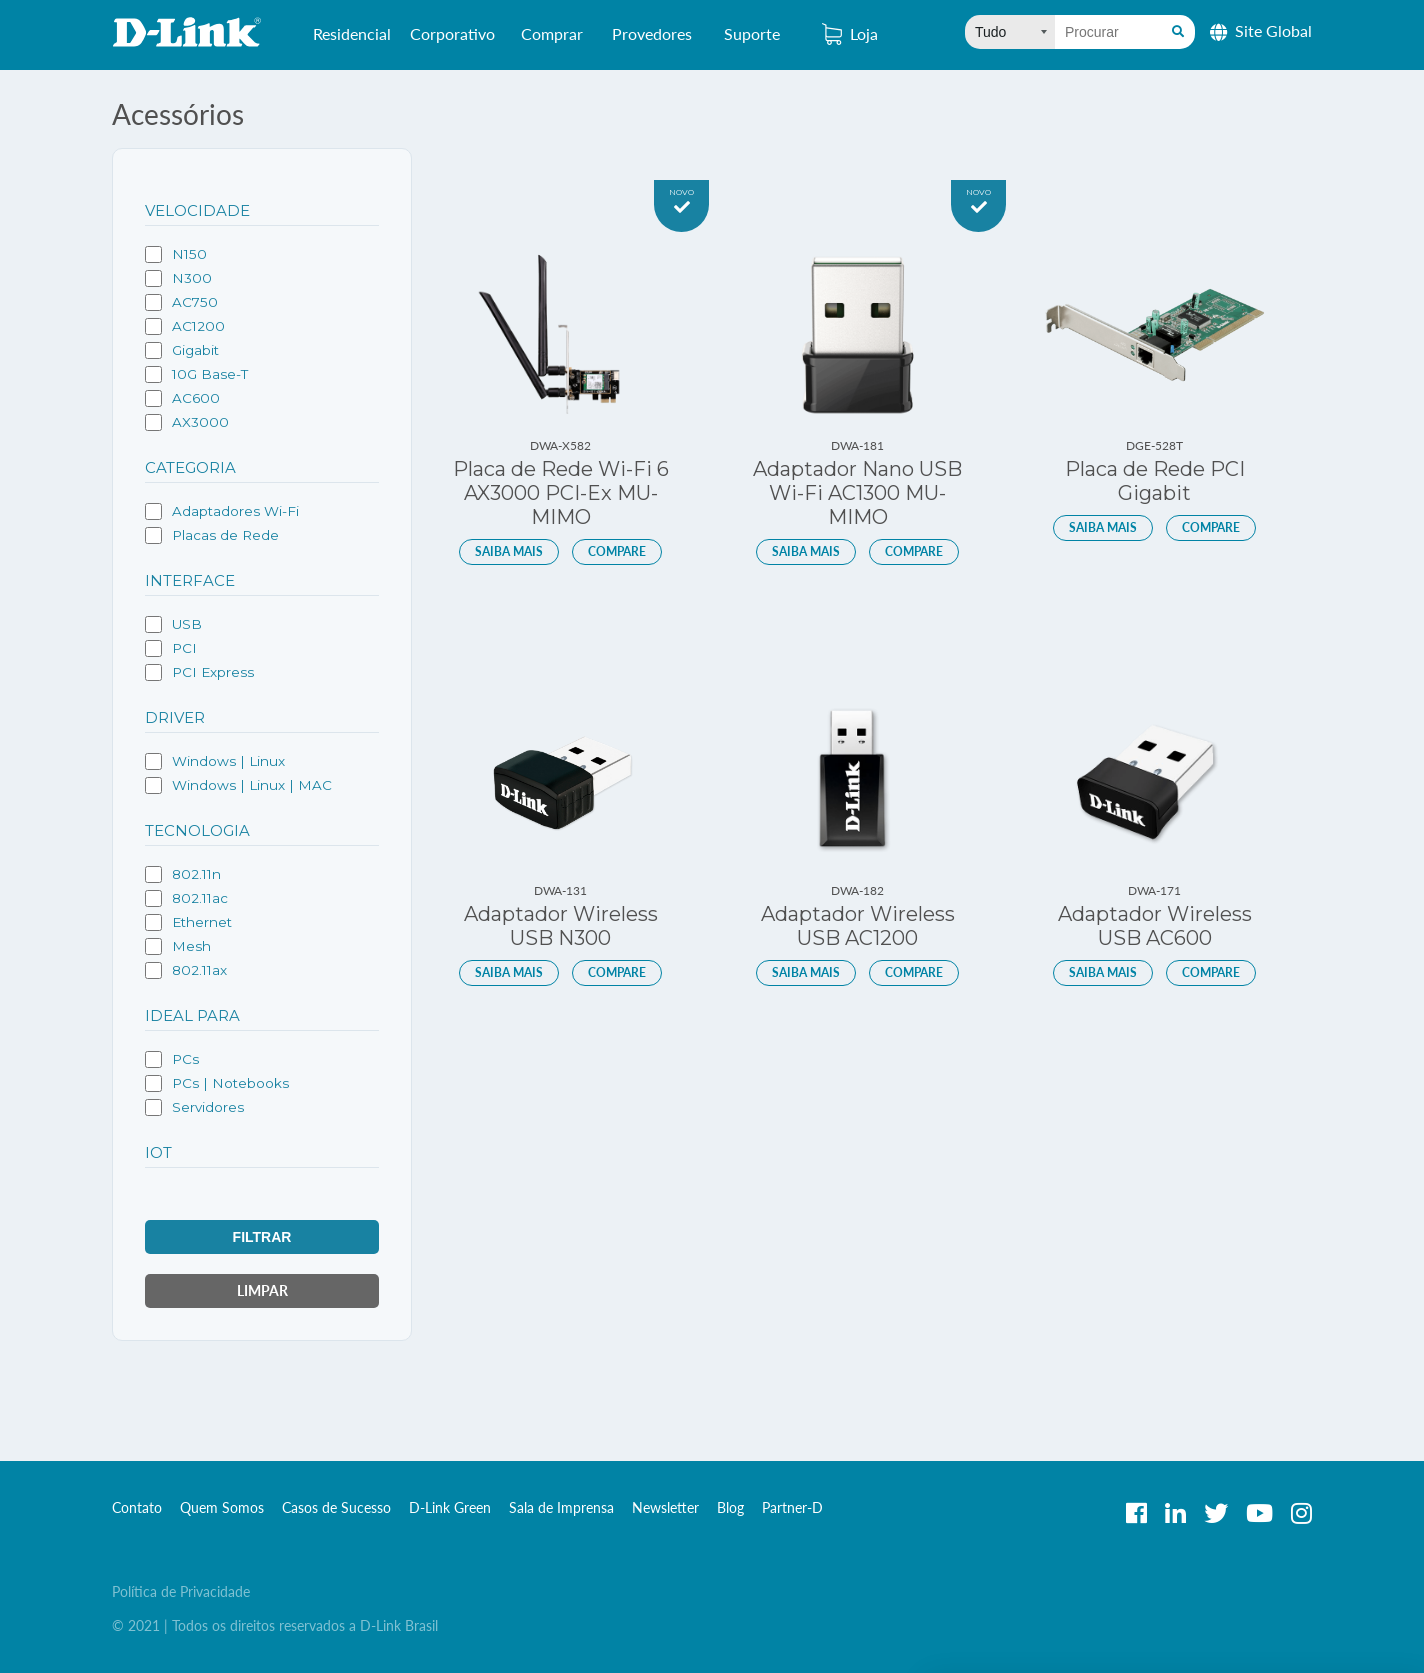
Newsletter (665, 1507)
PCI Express (199, 672)
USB (173, 624)
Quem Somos (222, 1507)
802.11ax (186, 970)
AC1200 (185, 326)
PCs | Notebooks (217, 1083)
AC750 (181, 302)
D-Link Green (450, 1507)
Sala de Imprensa (561, 1507)
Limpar (262, 1290)
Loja (850, 34)
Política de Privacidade (181, 1591)
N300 (178, 278)
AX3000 (187, 422)
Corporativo (452, 41)
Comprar (552, 41)
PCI (171, 648)
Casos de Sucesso (336, 1507)
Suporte (752, 33)
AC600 (182, 398)
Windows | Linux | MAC (238, 785)
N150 (176, 254)
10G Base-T (196, 374)
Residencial (352, 41)
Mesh (178, 946)
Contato (137, 1507)
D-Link (187, 32)
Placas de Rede (212, 535)
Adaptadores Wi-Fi (222, 511)
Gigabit (182, 350)
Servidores (194, 1107)
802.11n (183, 874)
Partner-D (792, 1507)
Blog (730, 1507)
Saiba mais (509, 551)
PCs (172, 1059)
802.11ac (186, 898)
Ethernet (188, 922)
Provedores (652, 41)
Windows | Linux (215, 761)
